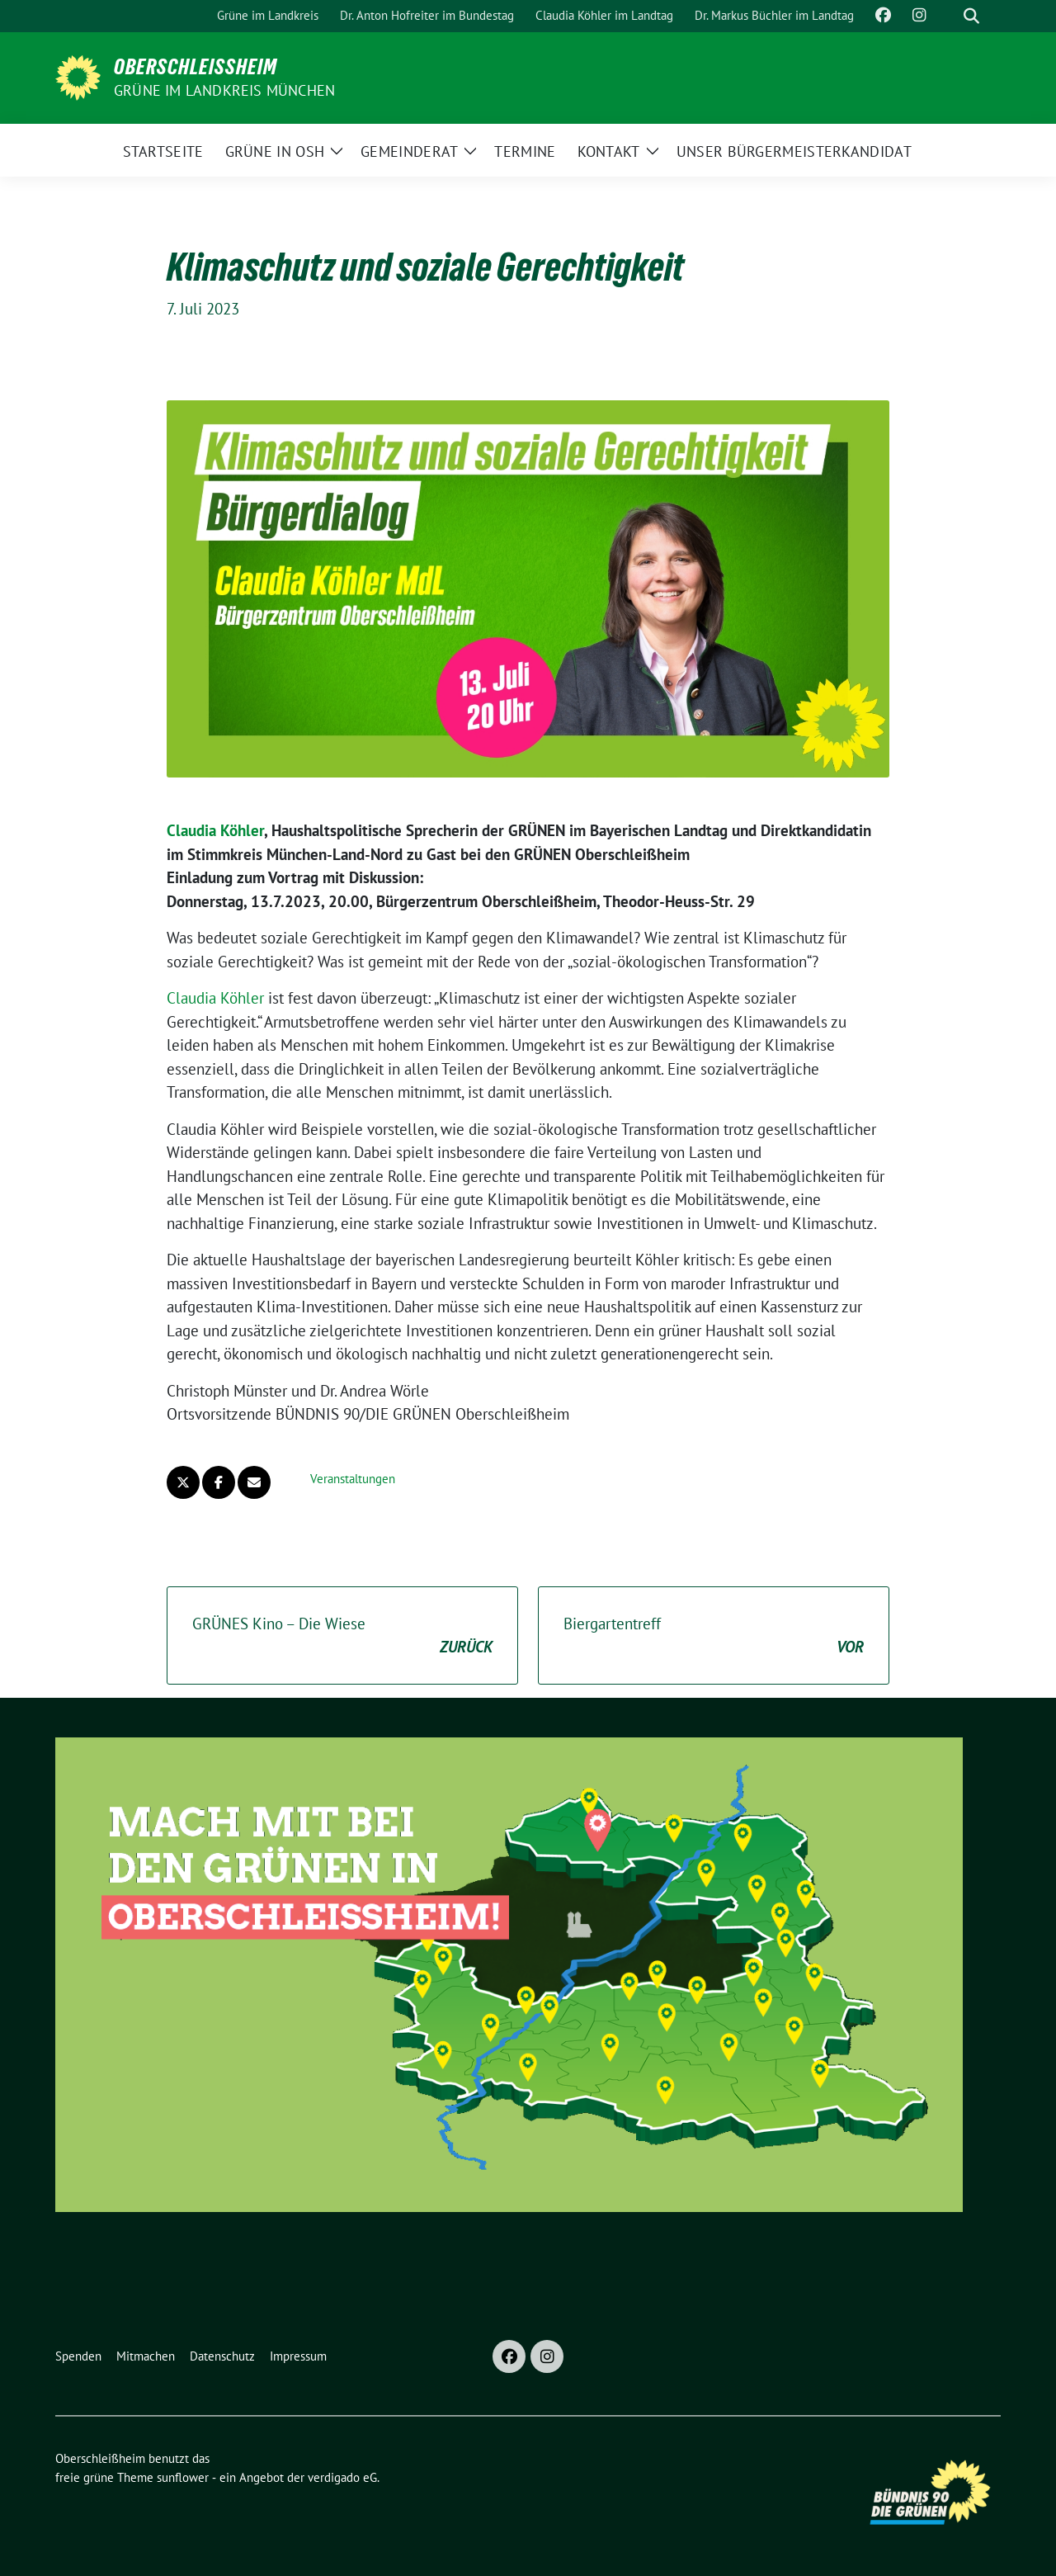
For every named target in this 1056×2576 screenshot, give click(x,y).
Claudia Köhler (215, 830)
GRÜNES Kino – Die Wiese (342, 1636)
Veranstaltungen (352, 1479)
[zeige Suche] (971, 16)
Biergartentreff (713, 1636)
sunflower (183, 2477)
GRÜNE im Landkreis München (224, 90)
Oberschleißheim (195, 66)
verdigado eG (342, 2477)
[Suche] (947, 16)
